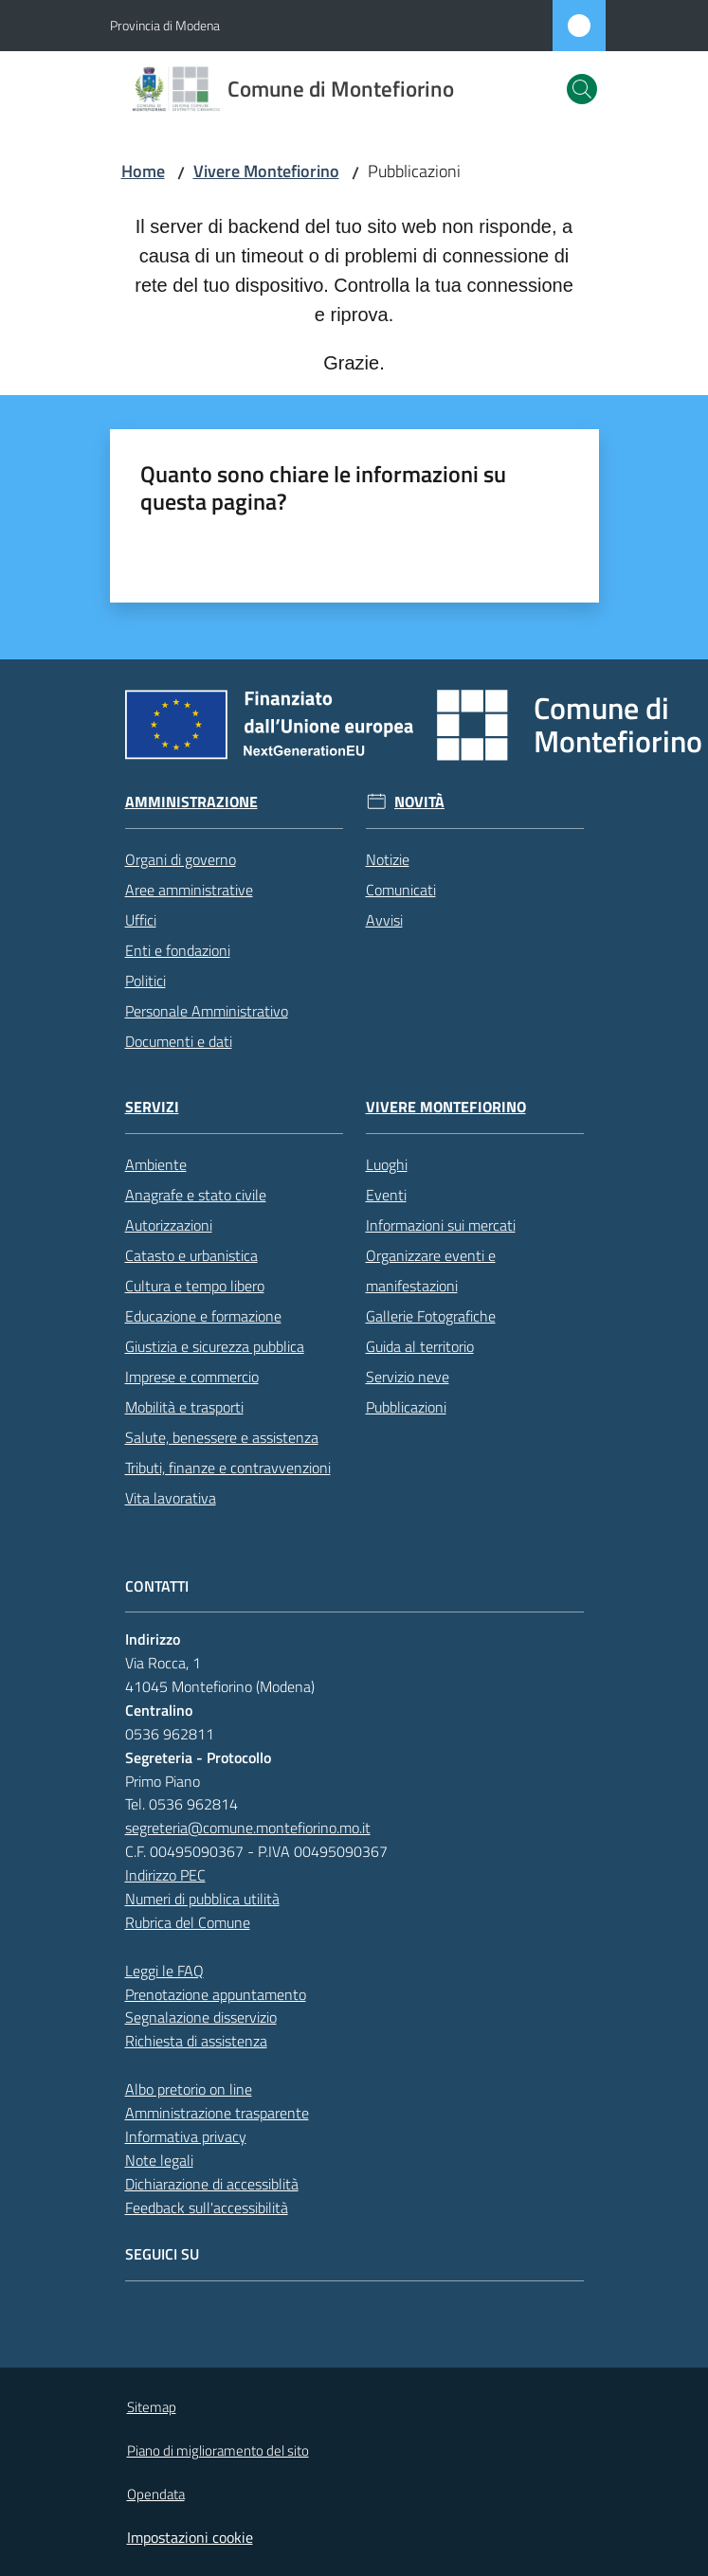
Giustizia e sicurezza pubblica (214, 1346)
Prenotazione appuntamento (215, 1994)
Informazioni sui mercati (441, 1225)
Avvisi (384, 920)
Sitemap (151, 2407)
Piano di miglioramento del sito (218, 2450)
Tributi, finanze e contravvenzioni (228, 1467)
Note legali (159, 2160)
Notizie (387, 859)
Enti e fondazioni (177, 950)
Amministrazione (191, 802)
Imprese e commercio (192, 1376)
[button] (582, 89)
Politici (145, 980)
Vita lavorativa (170, 1497)
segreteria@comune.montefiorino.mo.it (248, 1827)
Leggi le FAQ (164, 1970)
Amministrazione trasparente (217, 2112)
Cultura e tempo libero (194, 1285)
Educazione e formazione (203, 1316)
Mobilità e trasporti (184, 1407)
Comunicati (401, 889)
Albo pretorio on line (188, 2089)
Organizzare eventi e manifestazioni (431, 1270)
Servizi (152, 1107)
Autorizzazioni (168, 1225)
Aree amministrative (189, 889)
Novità (419, 802)
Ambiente (156, 1164)
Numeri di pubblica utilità (202, 1898)
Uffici (140, 920)
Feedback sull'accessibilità (206, 2207)
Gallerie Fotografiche (431, 1316)
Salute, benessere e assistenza (221, 1437)
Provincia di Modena (165, 25)
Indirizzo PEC (165, 1875)
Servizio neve (407, 1376)
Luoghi (387, 1164)
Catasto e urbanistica (191, 1255)
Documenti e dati (178, 1041)
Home (143, 171)
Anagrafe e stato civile (195, 1194)
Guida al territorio (420, 1346)
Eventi (386, 1194)
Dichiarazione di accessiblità (212, 2183)
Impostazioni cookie (190, 2537)
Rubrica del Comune (187, 1922)
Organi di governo (180, 859)
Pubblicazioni (406, 1407)
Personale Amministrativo (206, 1011)
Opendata (156, 2494)
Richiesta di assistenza (196, 2040)
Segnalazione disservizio (201, 2017)
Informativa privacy (185, 2136)
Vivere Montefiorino (266, 171)
